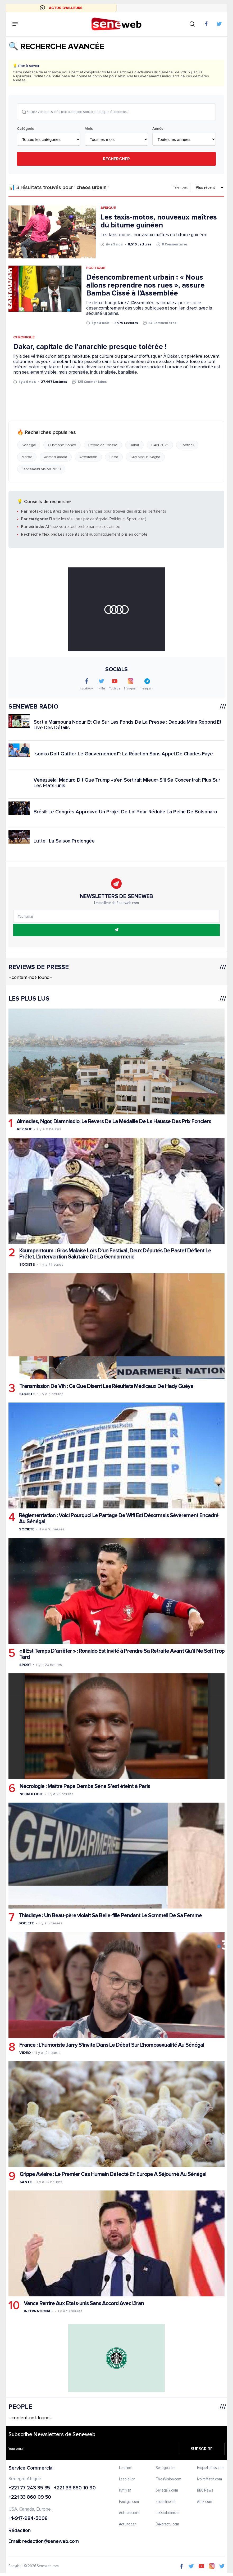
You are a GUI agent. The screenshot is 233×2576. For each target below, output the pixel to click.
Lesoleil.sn (127, 2479)
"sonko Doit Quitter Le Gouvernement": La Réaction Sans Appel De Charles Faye (123, 754)
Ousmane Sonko (62, 445)
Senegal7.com (167, 2491)
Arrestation (88, 457)
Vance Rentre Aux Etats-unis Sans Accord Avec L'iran (84, 2304)
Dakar (134, 445)
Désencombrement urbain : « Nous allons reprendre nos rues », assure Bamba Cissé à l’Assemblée (145, 285)
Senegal (29, 445)
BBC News (205, 2491)
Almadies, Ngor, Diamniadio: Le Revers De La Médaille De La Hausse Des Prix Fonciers (114, 1122)
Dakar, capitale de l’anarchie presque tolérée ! (90, 347)
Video (25, 2053)
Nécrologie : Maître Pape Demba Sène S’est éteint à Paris (85, 1787)
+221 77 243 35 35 (29, 2488)
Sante (26, 2182)
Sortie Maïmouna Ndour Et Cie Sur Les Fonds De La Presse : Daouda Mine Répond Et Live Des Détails (127, 725)
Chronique (24, 337)
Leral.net (126, 2468)
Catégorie (25, 129)
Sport (25, 1665)
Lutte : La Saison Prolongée (64, 841)
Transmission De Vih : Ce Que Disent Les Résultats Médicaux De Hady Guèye (106, 1386)
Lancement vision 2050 (41, 469)
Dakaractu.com (167, 2524)
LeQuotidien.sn (168, 2513)
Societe (27, 1265)
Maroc (27, 457)
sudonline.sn (165, 2502)
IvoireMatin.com (209, 2479)
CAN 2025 (159, 445)
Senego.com (166, 2468)
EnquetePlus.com (211, 2468)
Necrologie (31, 1794)
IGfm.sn (125, 2491)
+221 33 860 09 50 (29, 2498)
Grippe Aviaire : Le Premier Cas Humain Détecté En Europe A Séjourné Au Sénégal (113, 2174)
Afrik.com (204, 2502)
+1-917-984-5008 (28, 2519)
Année (157, 129)
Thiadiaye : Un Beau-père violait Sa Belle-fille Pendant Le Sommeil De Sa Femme (110, 1916)
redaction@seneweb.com (50, 2542)
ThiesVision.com (168, 2479)
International (38, 2312)
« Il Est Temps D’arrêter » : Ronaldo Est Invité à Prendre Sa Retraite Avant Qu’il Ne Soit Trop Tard (122, 1654)
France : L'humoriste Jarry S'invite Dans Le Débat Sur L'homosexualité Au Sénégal (111, 2045)
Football (187, 445)
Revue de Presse (102, 445)
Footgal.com (129, 2502)
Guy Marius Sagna (145, 457)
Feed (113, 457)
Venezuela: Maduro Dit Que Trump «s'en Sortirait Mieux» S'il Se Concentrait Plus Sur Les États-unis (127, 783)
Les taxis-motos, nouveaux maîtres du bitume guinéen (158, 221)
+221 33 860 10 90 (74, 2488)
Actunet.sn (127, 2524)
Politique (95, 268)
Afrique (108, 208)
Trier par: (180, 188)
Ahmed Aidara (55, 457)
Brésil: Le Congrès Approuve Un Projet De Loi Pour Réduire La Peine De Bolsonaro (125, 812)
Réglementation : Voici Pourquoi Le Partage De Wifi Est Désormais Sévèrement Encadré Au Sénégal (118, 1519)
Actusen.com (129, 2513)
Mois (89, 129)
